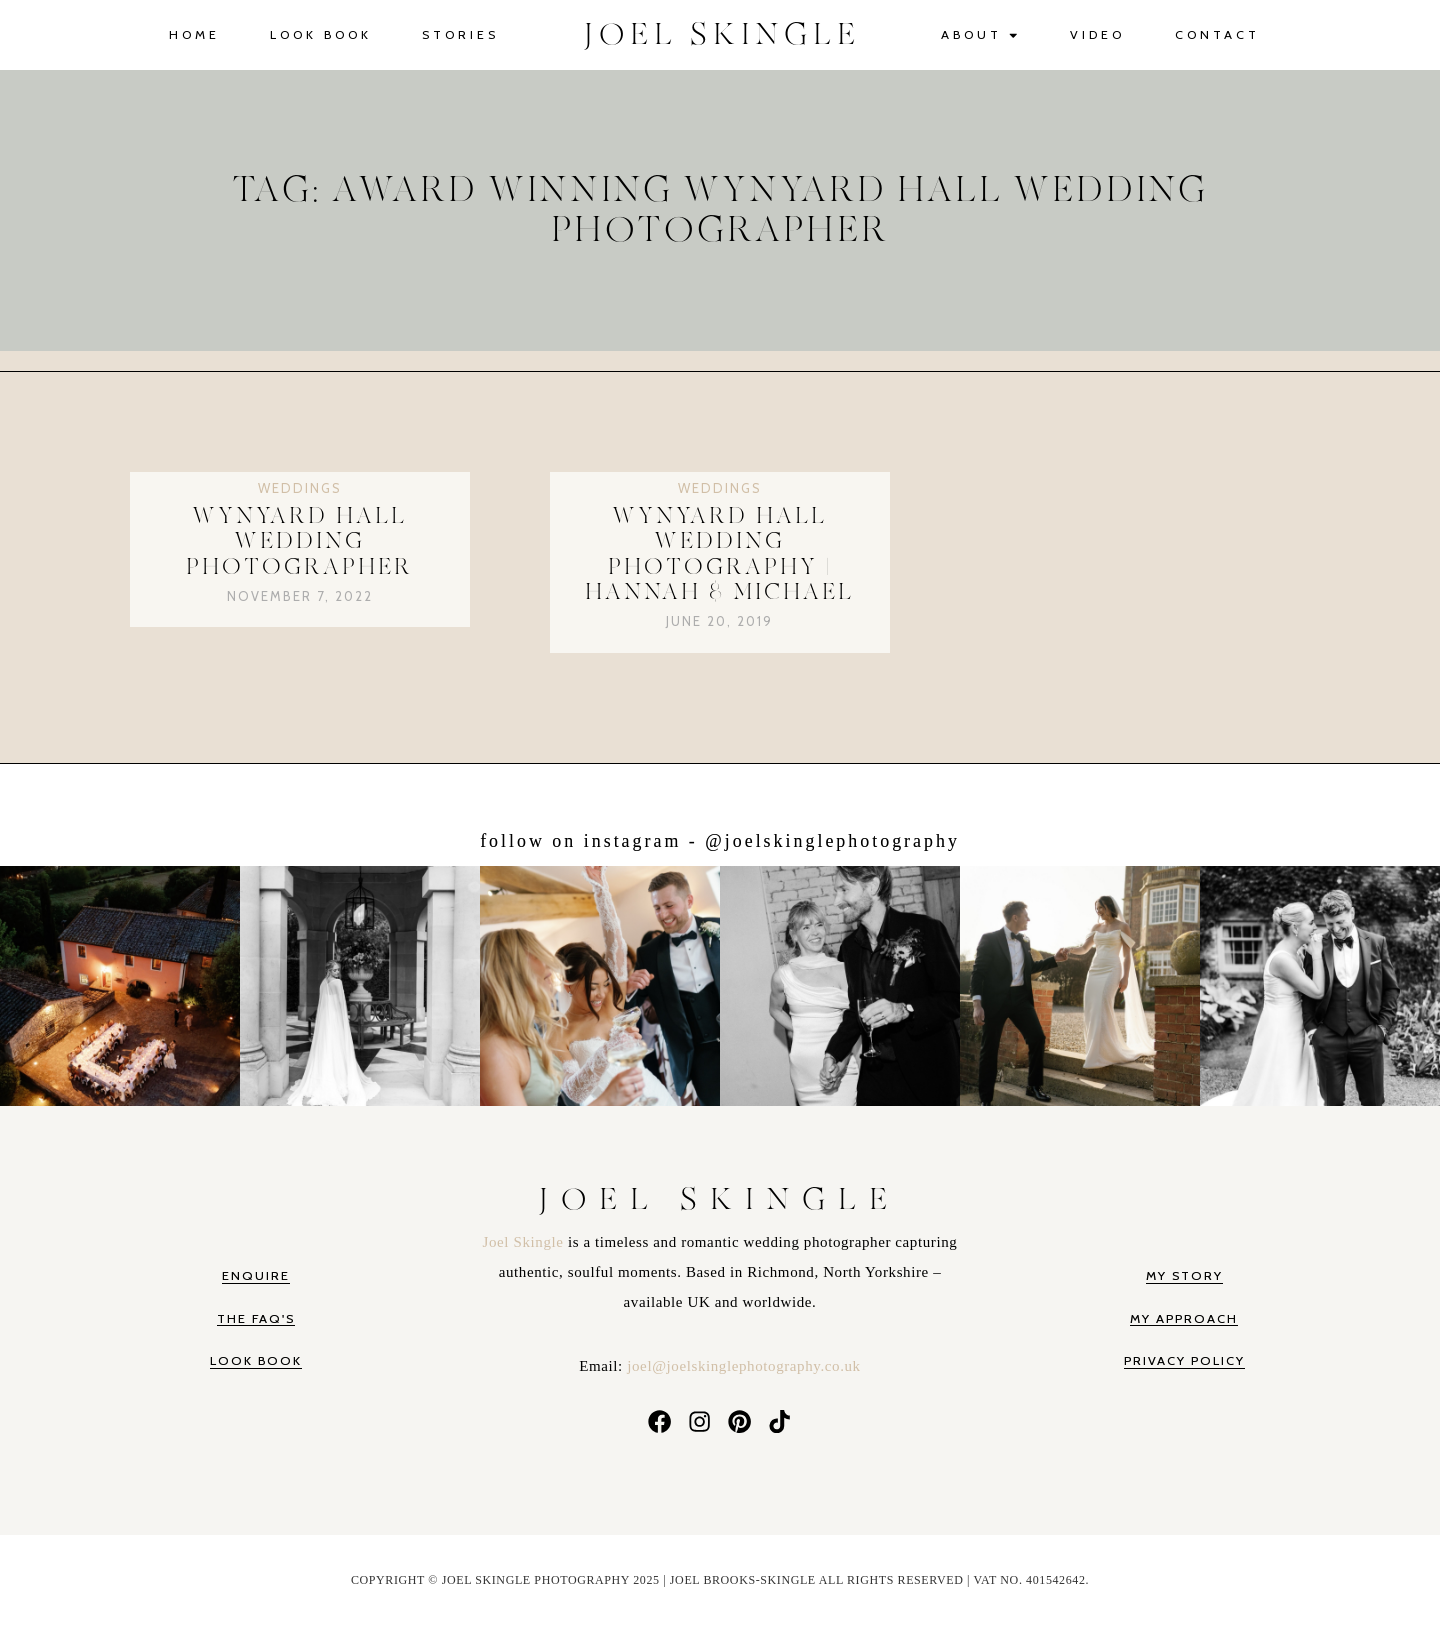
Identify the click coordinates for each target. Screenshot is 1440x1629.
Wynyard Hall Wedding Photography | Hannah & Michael (719, 554)
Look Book (321, 34)
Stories (460, 34)
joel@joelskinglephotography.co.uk (743, 1366)
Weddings (300, 488)
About (980, 35)
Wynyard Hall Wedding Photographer (299, 542)
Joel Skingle (525, 1242)
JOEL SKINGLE (722, 35)
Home (194, 34)
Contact (1217, 34)
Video (1097, 34)
